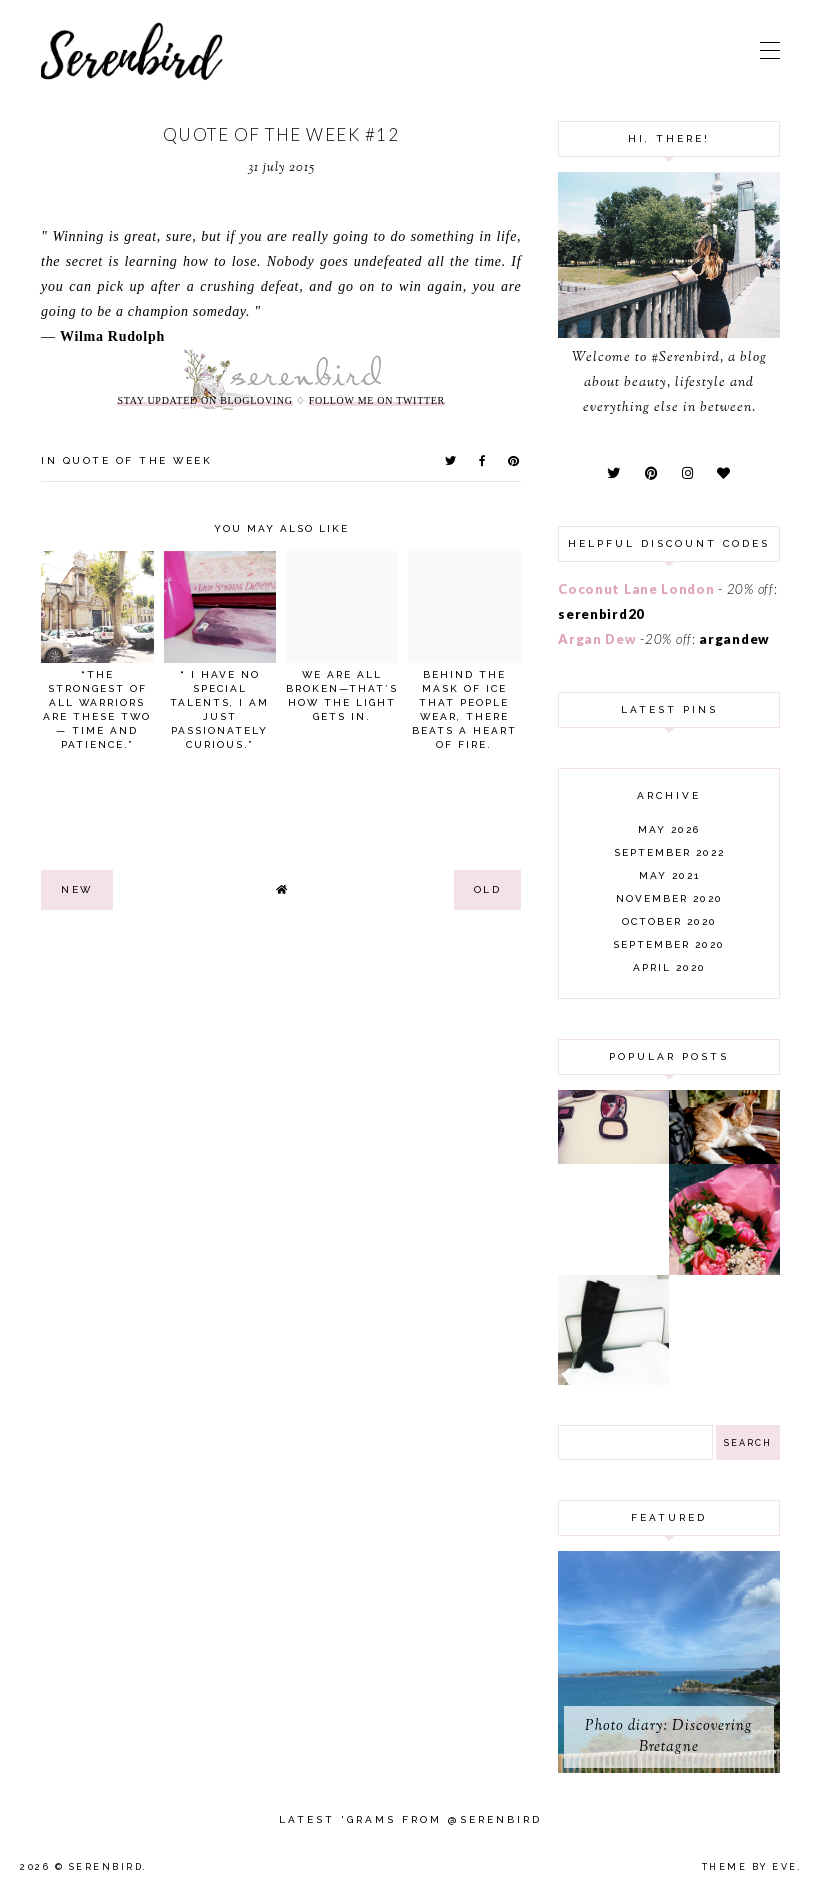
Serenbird (106, 1867)
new (77, 889)
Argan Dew (597, 639)
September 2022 (669, 852)
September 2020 (669, 944)
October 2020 (669, 921)
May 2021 (669, 875)
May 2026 (669, 829)
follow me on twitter (377, 400)
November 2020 (669, 898)
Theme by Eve (750, 1867)
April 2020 (669, 967)
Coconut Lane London (636, 589)
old (488, 889)
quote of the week (138, 460)
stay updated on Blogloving (204, 400)
